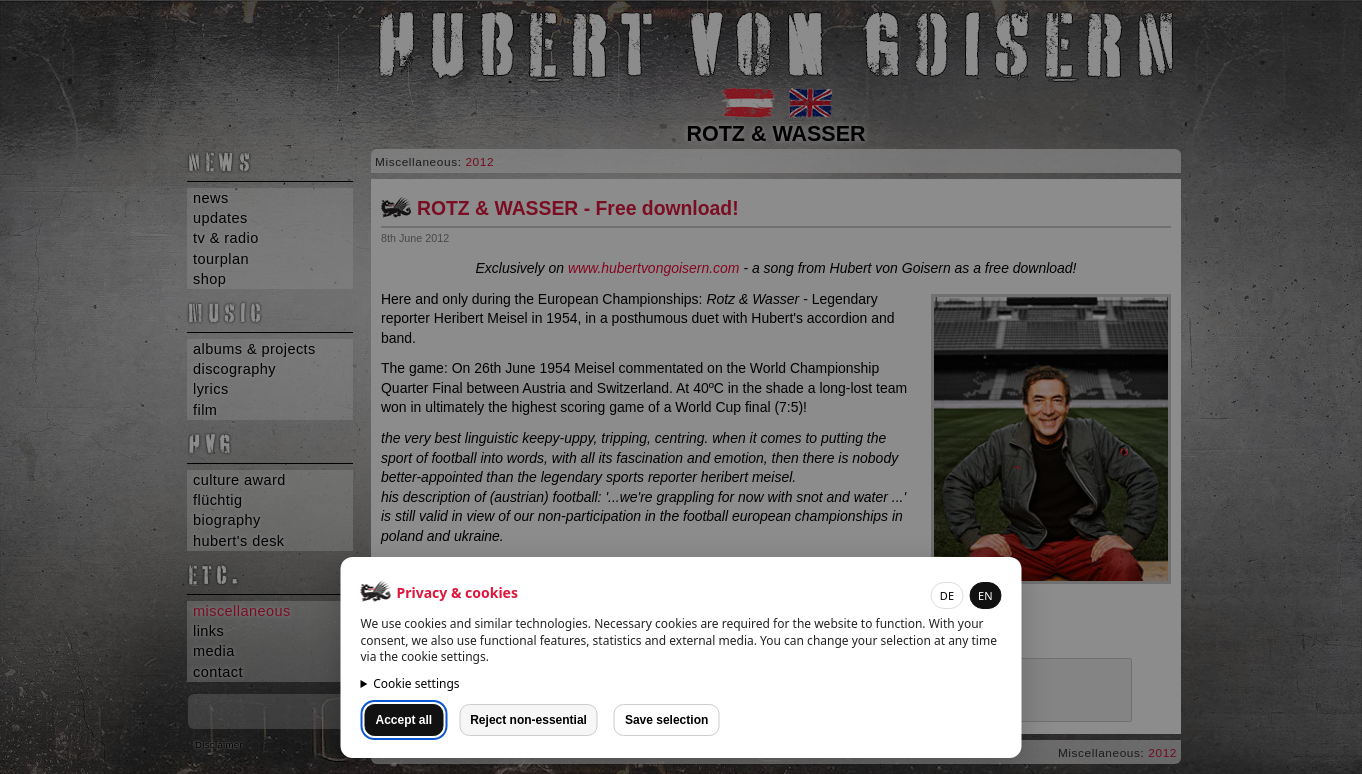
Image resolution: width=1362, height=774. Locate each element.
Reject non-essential (528, 720)
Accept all (404, 720)
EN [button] (985, 595)
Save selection (666, 720)
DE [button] (947, 595)
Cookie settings (416, 683)
